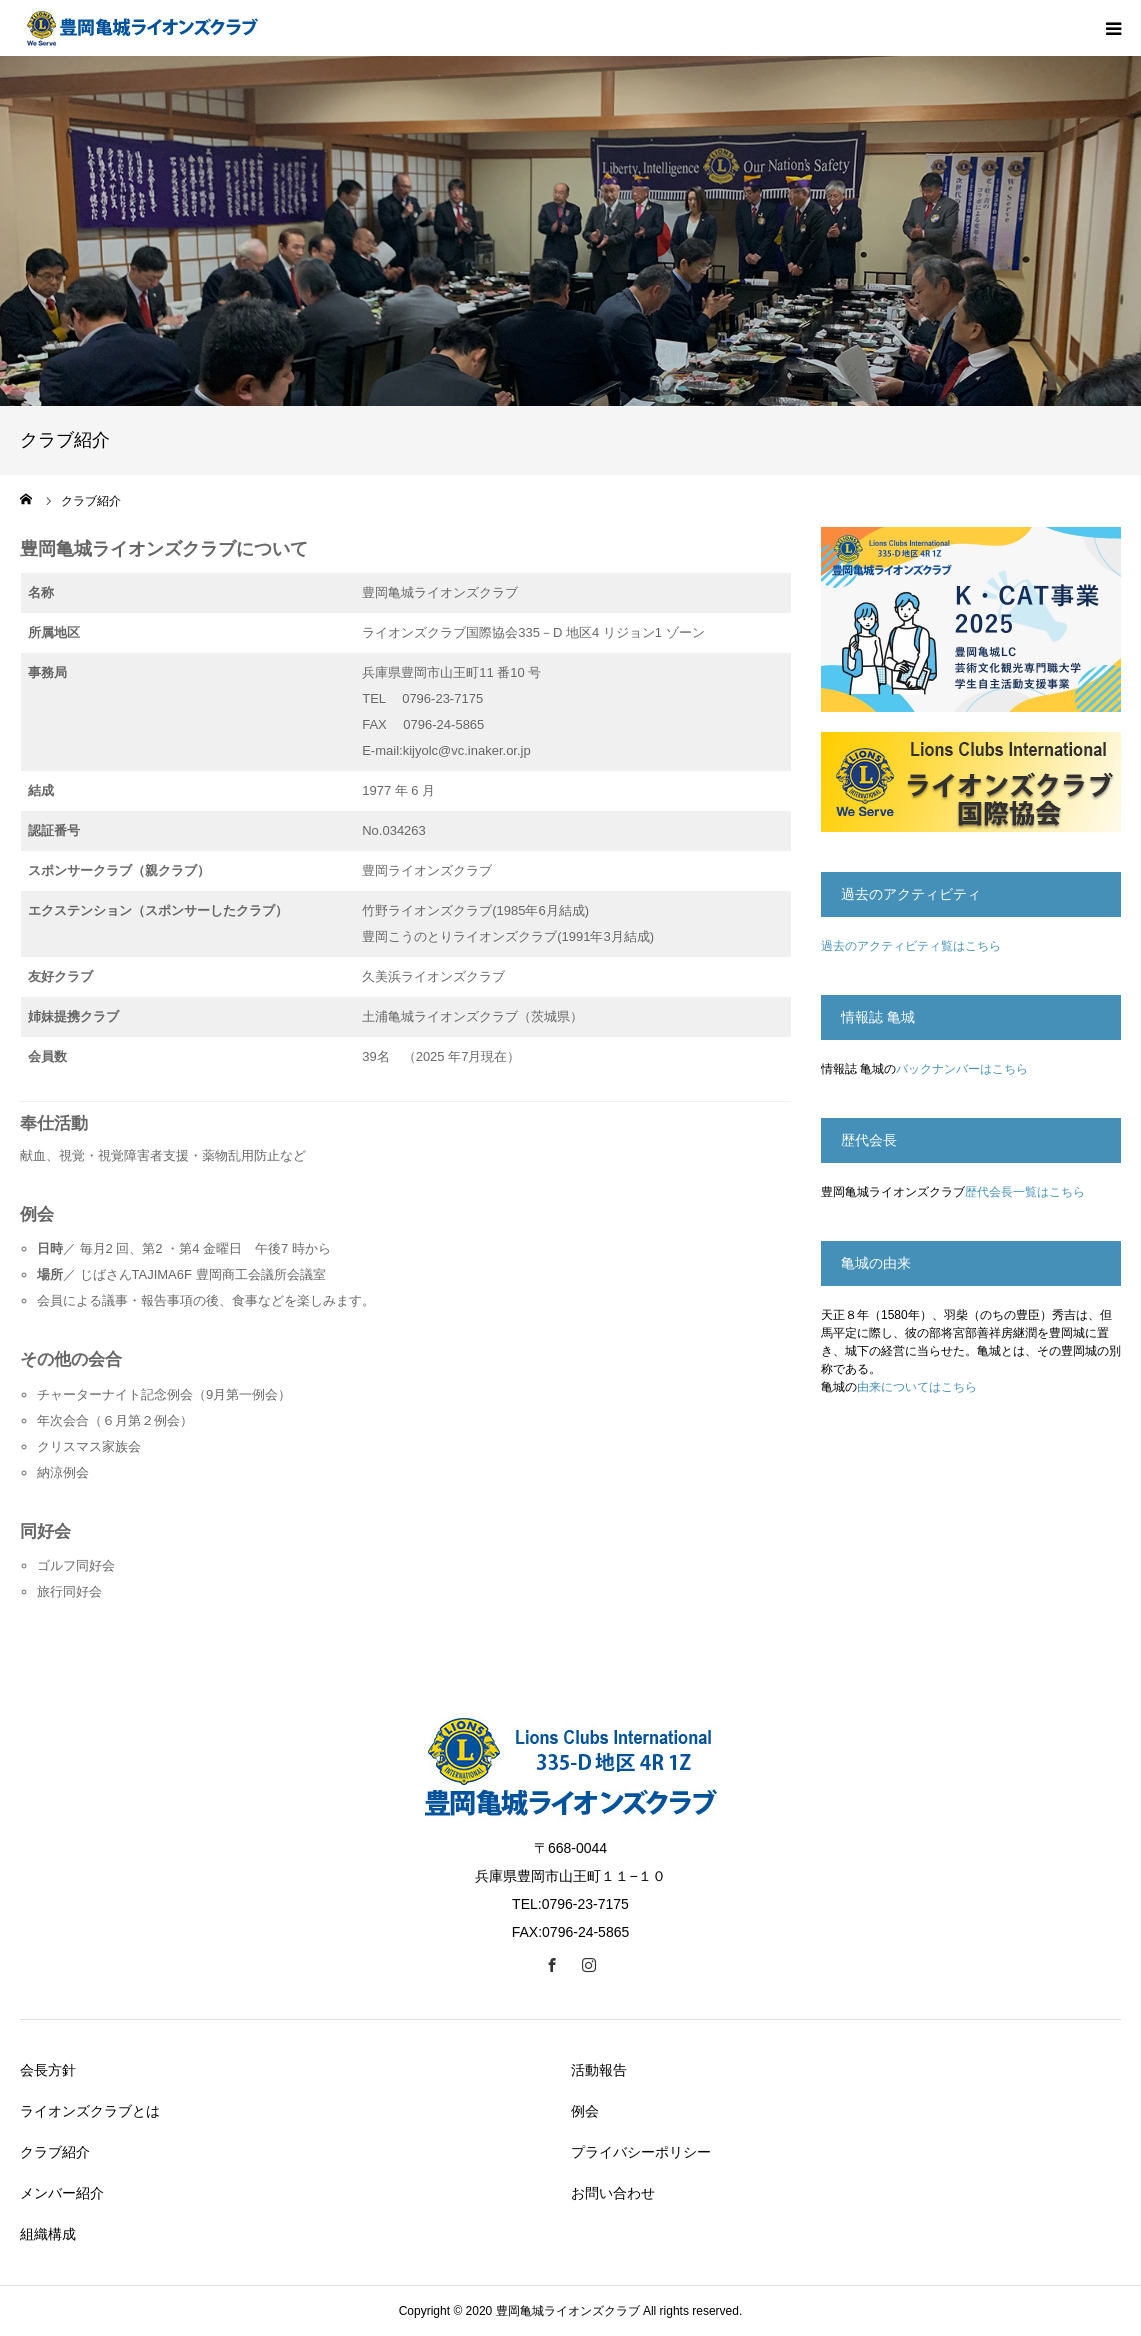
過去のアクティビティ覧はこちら (911, 946)
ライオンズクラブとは (90, 2111)
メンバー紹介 (62, 2193)
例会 (585, 2111)
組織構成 (48, 2234)
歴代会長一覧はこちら (1025, 1192)
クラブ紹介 (55, 2152)
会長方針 (48, 2070)
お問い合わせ (613, 2193)
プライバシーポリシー (641, 2152)
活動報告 (599, 2070)
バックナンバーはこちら (962, 1069)
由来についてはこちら (917, 1387)
